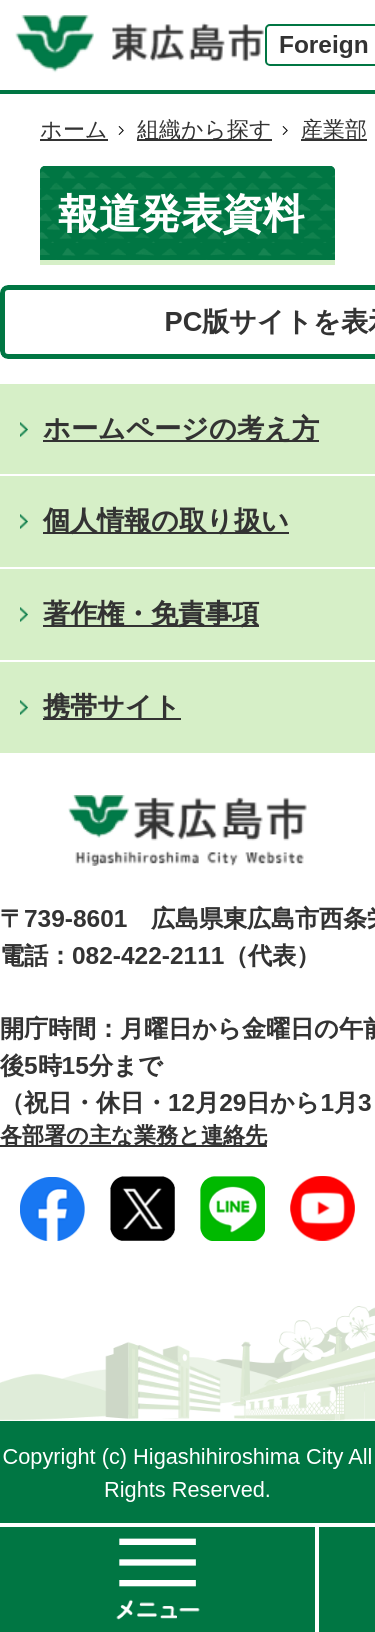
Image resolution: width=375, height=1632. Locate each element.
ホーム (74, 129)
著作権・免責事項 (151, 613)
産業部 (334, 129)
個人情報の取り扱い (166, 520)
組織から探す (204, 129)
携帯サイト (112, 706)
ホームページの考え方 (181, 428)
